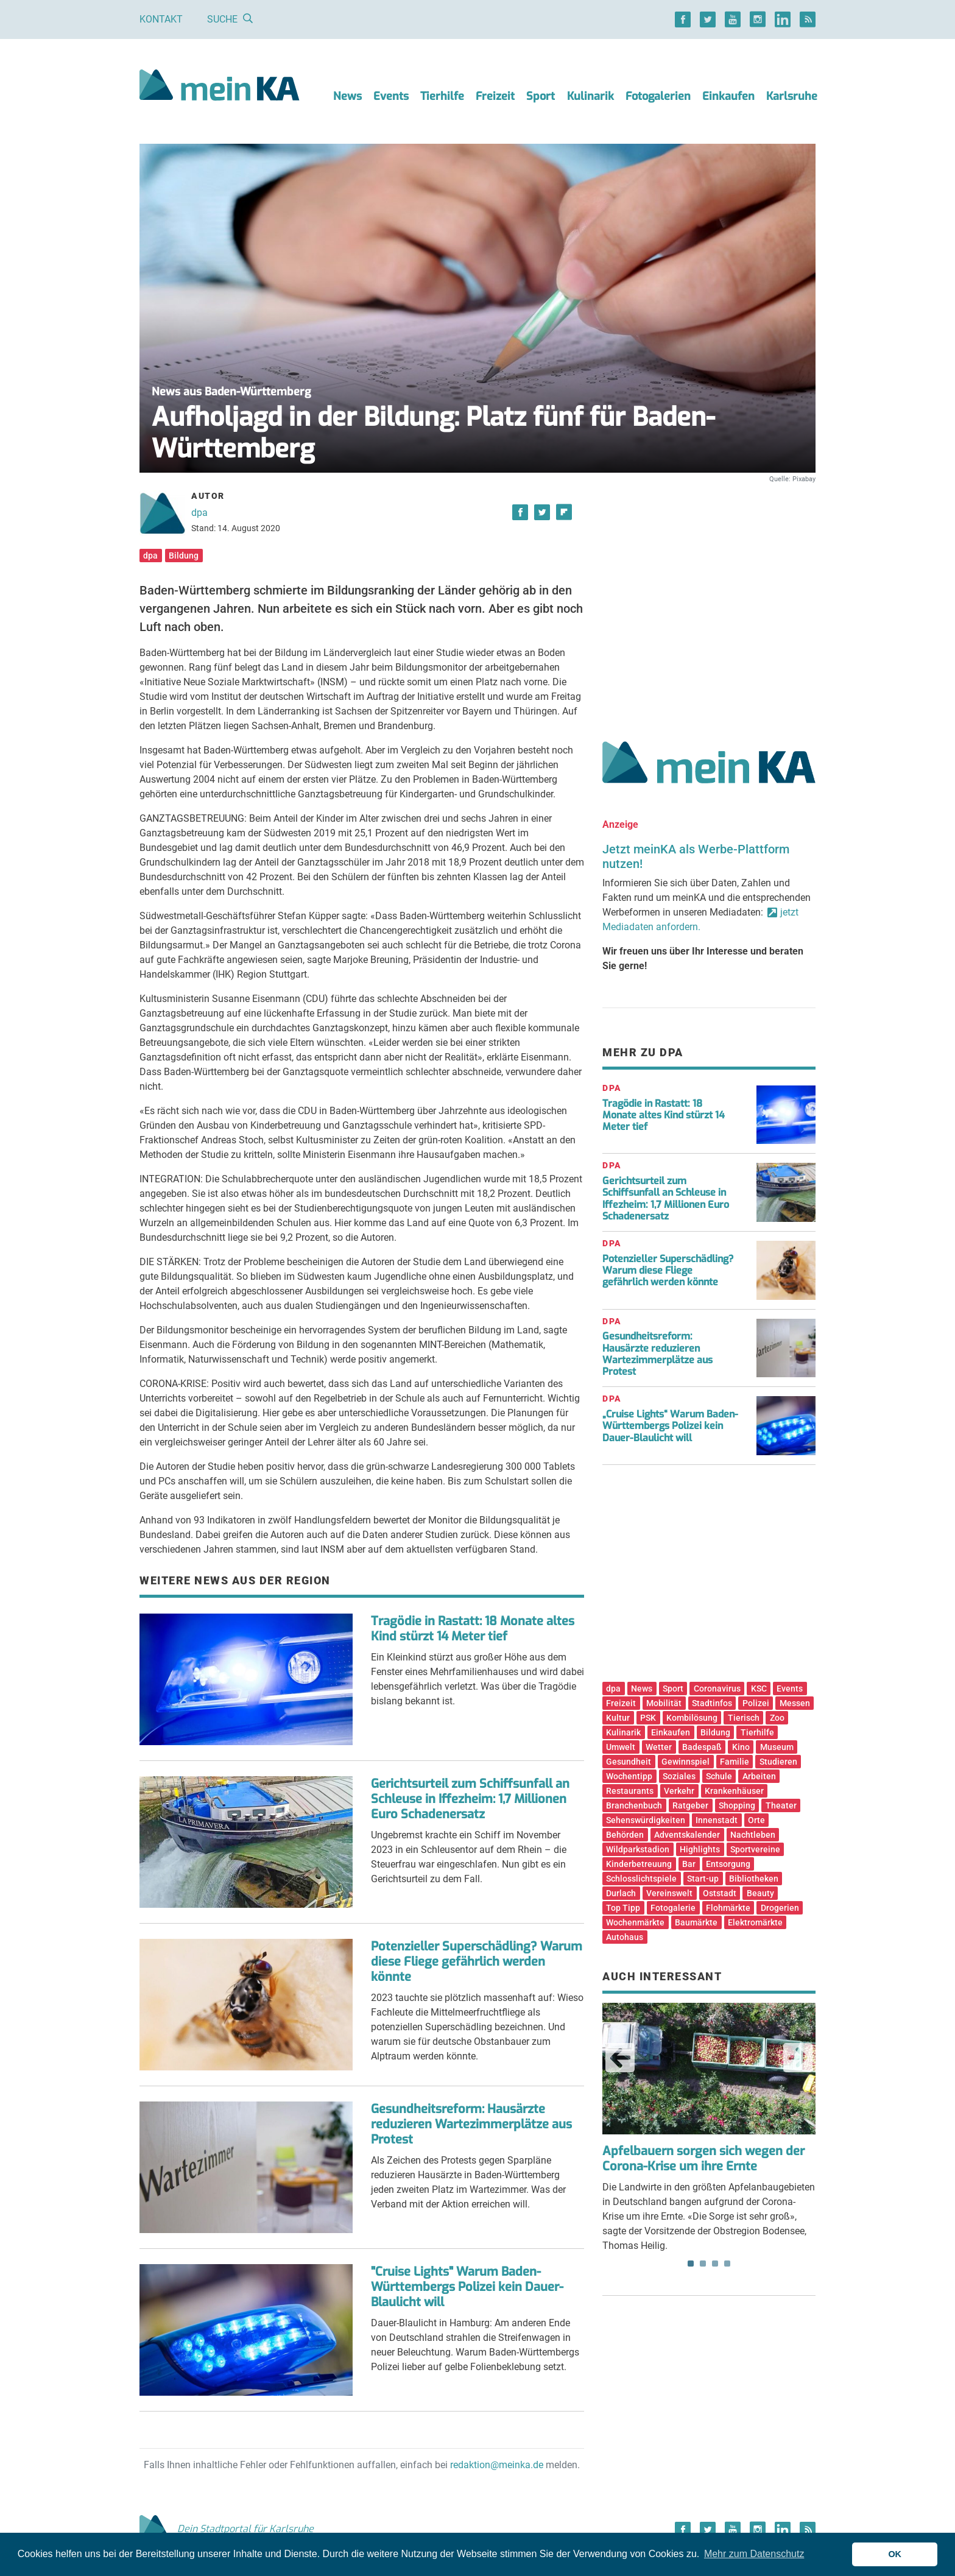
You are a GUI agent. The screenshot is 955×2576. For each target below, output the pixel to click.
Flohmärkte (728, 1908)
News (347, 96)
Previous (620, 2057)
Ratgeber (690, 1805)
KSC (759, 1688)
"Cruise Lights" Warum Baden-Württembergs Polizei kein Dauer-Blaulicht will (467, 2287)
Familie (734, 1761)
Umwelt (620, 1747)
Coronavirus (717, 1688)
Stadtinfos (712, 1703)
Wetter (659, 1747)
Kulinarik (590, 96)
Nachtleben (752, 1835)
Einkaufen (728, 96)
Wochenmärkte (635, 1922)
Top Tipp (623, 1908)
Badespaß (702, 1747)
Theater (781, 1805)
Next (797, 2057)
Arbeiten (759, 1776)
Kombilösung (691, 1718)
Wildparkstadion (637, 1849)
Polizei (755, 1703)
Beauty (760, 1893)
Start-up (703, 1878)
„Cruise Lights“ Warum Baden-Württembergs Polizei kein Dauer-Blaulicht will (670, 1426)
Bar (689, 1864)
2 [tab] (703, 2263)
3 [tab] (715, 2263)
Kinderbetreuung (639, 1864)
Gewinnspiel (685, 1761)
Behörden (625, 1835)
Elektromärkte (755, 1922)
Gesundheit (628, 1761)
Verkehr (679, 1791)
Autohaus (624, 1937)
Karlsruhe (791, 96)
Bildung (184, 555)
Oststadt (719, 1893)
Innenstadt (717, 1820)
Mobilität (664, 1703)
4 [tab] (727, 2263)
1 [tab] (691, 2263)
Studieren (778, 1761)
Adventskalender (687, 1835)
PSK (648, 1718)
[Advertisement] (709, 598)
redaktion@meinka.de (496, 2465)
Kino (741, 1747)
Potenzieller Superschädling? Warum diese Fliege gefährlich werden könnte (476, 1961)
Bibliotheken (753, 1878)
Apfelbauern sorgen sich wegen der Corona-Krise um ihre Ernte (703, 2159)
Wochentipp (629, 1776)
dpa (199, 512)
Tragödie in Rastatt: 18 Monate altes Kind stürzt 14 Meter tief (472, 1629)
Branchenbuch (634, 1805)
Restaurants (630, 1791)
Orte (756, 1820)
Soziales (679, 1776)
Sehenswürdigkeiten (645, 1820)
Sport (540, 96)
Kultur (618, 1718)
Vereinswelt (669, 1893)
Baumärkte (696, 1922)
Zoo (777, 1718)
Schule (719, 1776)
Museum (777, 1747)
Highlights (700, 1849)
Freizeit (495, 96)
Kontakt (161, 19)
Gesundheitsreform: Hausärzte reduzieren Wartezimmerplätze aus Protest (471, 2124)
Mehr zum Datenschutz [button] (754, 2554)
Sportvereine (755, 1849)
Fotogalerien (658, 96)
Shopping (737, 1805)
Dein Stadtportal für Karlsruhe (226, 2528)
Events (391, 96)
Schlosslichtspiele (641, 1878)
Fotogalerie (673, 1908)
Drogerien (780, 1908)
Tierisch (743, 1718)
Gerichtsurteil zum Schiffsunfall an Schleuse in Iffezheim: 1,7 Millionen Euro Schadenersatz (470, 1799)
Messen (795, 1703)
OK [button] (894, 2554)
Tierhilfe (442, 96)
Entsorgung (728, 1864)
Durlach (621, 1893)
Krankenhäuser (734, 1791)
